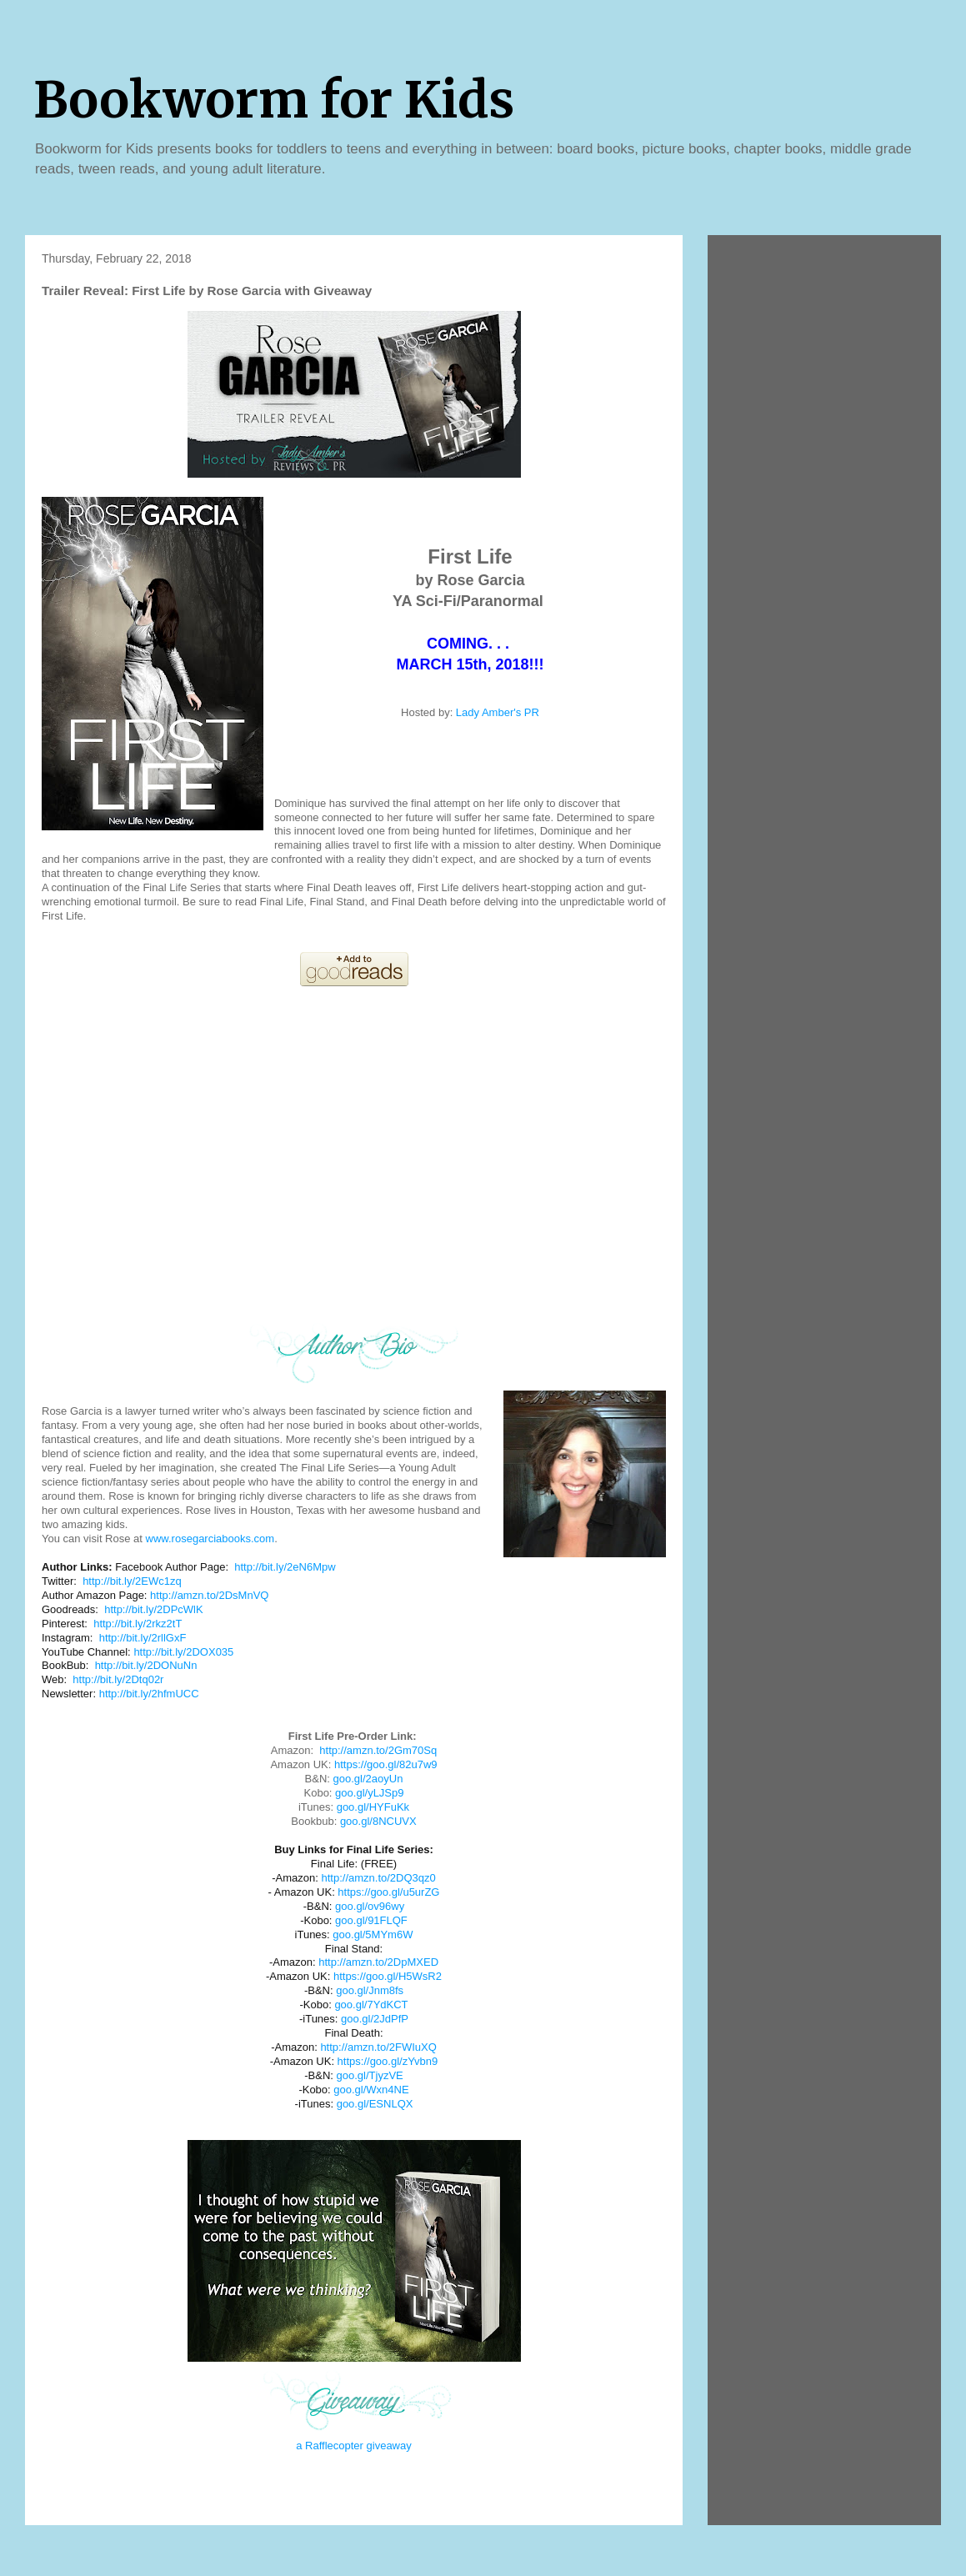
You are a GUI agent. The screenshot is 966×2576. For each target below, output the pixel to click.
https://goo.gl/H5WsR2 (387, 1976)
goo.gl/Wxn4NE (370, 2089)
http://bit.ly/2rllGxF (143, 1637)
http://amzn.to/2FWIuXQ (378, 2047)
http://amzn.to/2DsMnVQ (209, 1595)
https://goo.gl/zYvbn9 (388, 2061)
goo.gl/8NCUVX (378, 1821)
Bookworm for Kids (273, 99)
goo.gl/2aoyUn (368, 1778)
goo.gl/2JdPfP (374, 2018)
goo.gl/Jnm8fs (369, 1990)
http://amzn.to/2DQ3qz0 (378, 1878)
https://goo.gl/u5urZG (388, 1892)
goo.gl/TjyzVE (370, 2075)
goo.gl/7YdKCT (371, 2004)
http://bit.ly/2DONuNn (146, 1665)
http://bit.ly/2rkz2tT (137, 1623)
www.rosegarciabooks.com (210, 1538)
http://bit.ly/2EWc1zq (132, 1581)
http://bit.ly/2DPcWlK (153, 1609)
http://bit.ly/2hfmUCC (149, 1693)
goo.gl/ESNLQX (375, 2103)
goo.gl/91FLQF (371, 1920)
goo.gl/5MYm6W (373, 1934)
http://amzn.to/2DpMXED (378, 1962)
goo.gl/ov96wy (369, 1906)
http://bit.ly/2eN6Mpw (284, 1567)
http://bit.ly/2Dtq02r (118, 1679)
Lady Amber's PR (497, 712)
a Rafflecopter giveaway (354, 2445)
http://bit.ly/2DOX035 (183, 1652)
